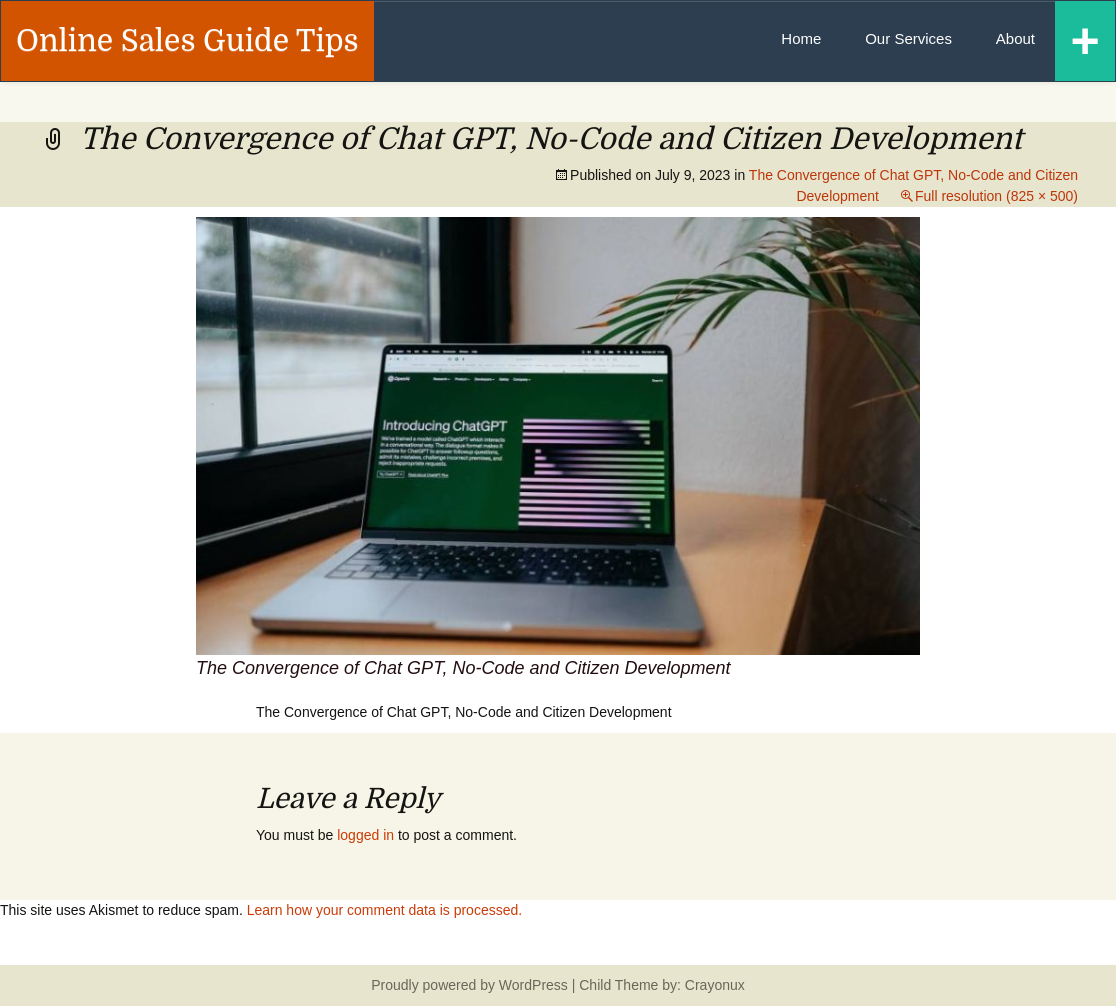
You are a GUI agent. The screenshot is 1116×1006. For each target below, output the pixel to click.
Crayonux (713, 985)
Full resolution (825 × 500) (996, 196)
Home (801, 38)
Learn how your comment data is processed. (384, 910)
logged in (365, 835)
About (1015, 38)
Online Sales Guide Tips (187, 41)
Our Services (908, 38)
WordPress (533, 985)
